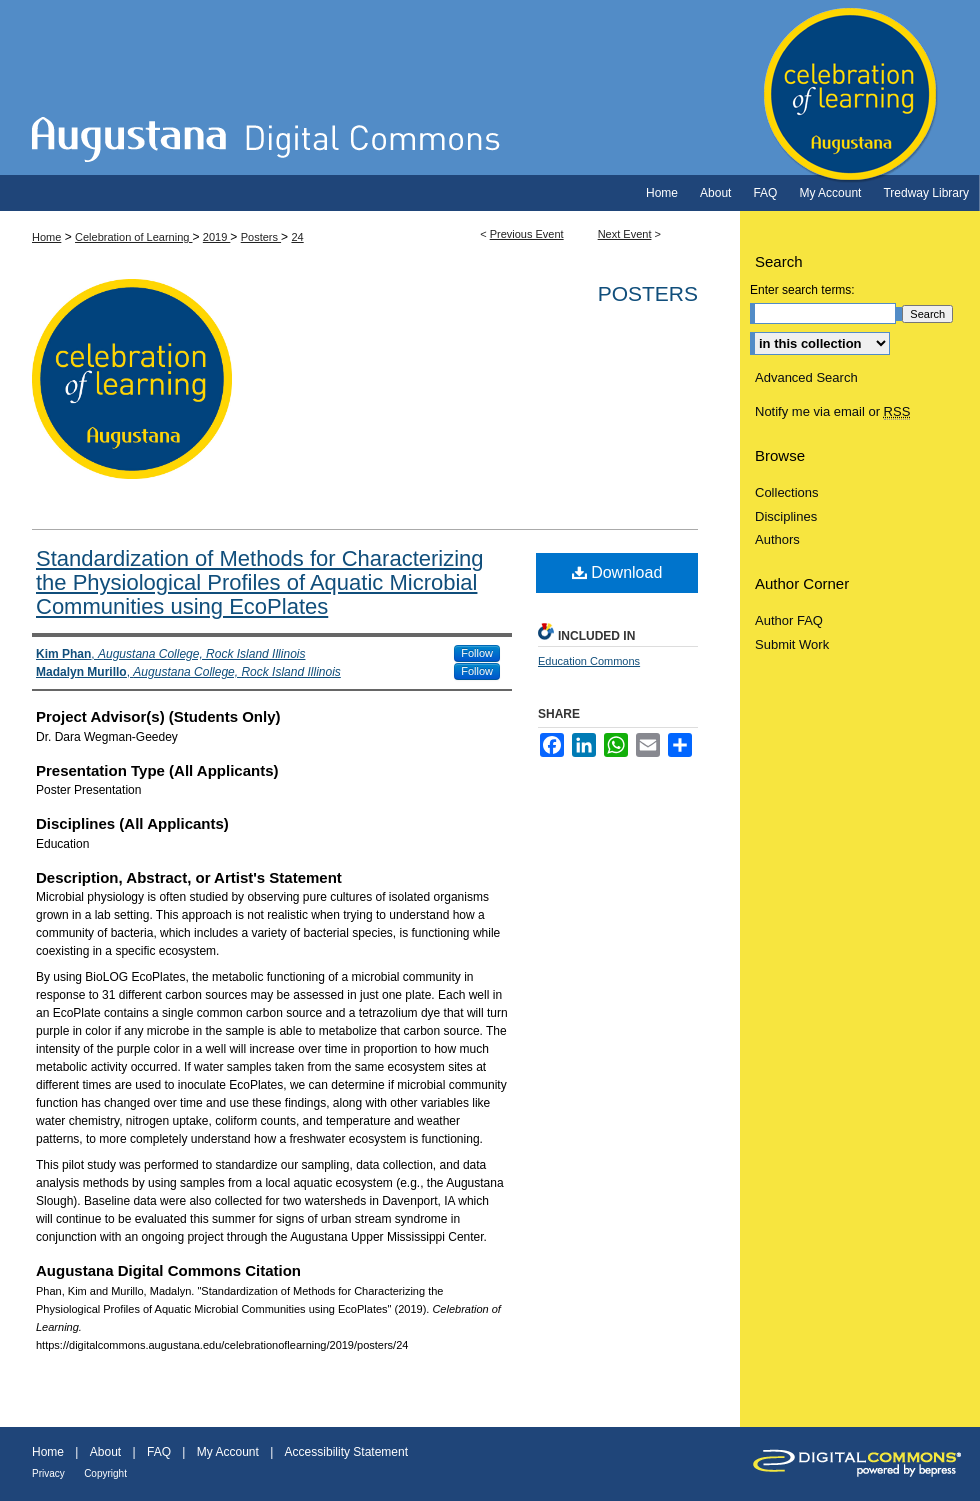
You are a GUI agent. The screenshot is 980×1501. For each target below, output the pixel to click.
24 (297, 237)
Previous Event (527, 234)
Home (46, 237)
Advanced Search (806, 377)
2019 (217, 237)
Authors (777, 539)
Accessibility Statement (346, 1452)
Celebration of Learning (490, 87)
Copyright (105, 1473)
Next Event (625, 234)
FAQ (159, 1452)
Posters (261, 237)
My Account (228, 1452)
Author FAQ (789, 620)
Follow (477, 653)
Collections (787, 492)
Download (617, 572)
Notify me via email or (832, 412)
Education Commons (589, 661)
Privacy (48, 1473)
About (105, 1452)
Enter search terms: (802, 290)
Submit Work (792, 644)
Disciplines (786, 516)
